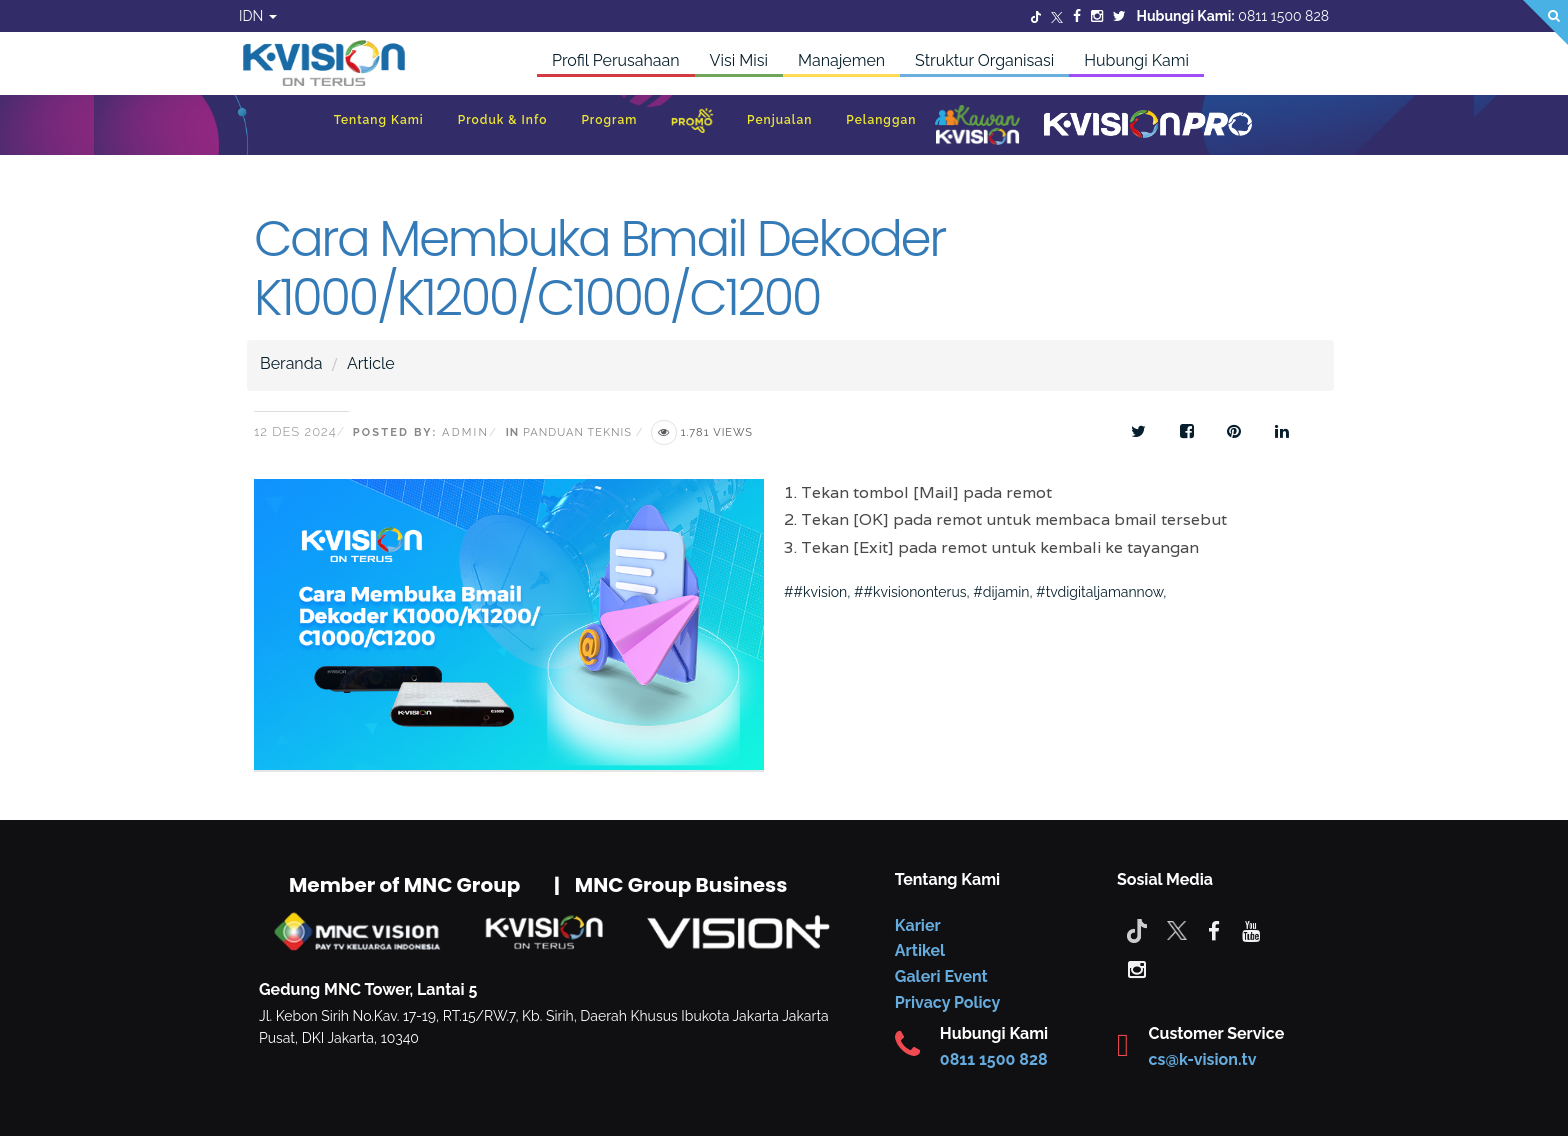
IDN (258, 16)
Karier (918, 925)
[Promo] (692, 125)
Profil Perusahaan (616, 60)
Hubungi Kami (1136, 60)
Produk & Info (503, 120)
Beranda (291, 363)
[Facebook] (1077, 16)
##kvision (815, 592)
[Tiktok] (1137, 930)
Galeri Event (941, 976)
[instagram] (1137, 968)
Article (371, 363)
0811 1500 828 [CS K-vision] (994, 1059)
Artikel (920, 950)
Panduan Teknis (577, 432)
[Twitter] (1036, 16)
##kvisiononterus (910, 592)
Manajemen (841, 60)
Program (609, 120)
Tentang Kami (379, 120)
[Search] (1545, 22)
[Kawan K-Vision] (977, 127)
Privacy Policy (947, 1002)
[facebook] (1214, 930)
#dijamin (1001, 592)
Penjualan (779, 120)
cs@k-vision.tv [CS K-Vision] (1203, 1059)
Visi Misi (739, 60)
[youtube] (1251, 930)
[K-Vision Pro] (1148, 125)
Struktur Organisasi (984, 60)
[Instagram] (1097, 16)
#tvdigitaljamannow (1099, 592)
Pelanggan (881, 120)
